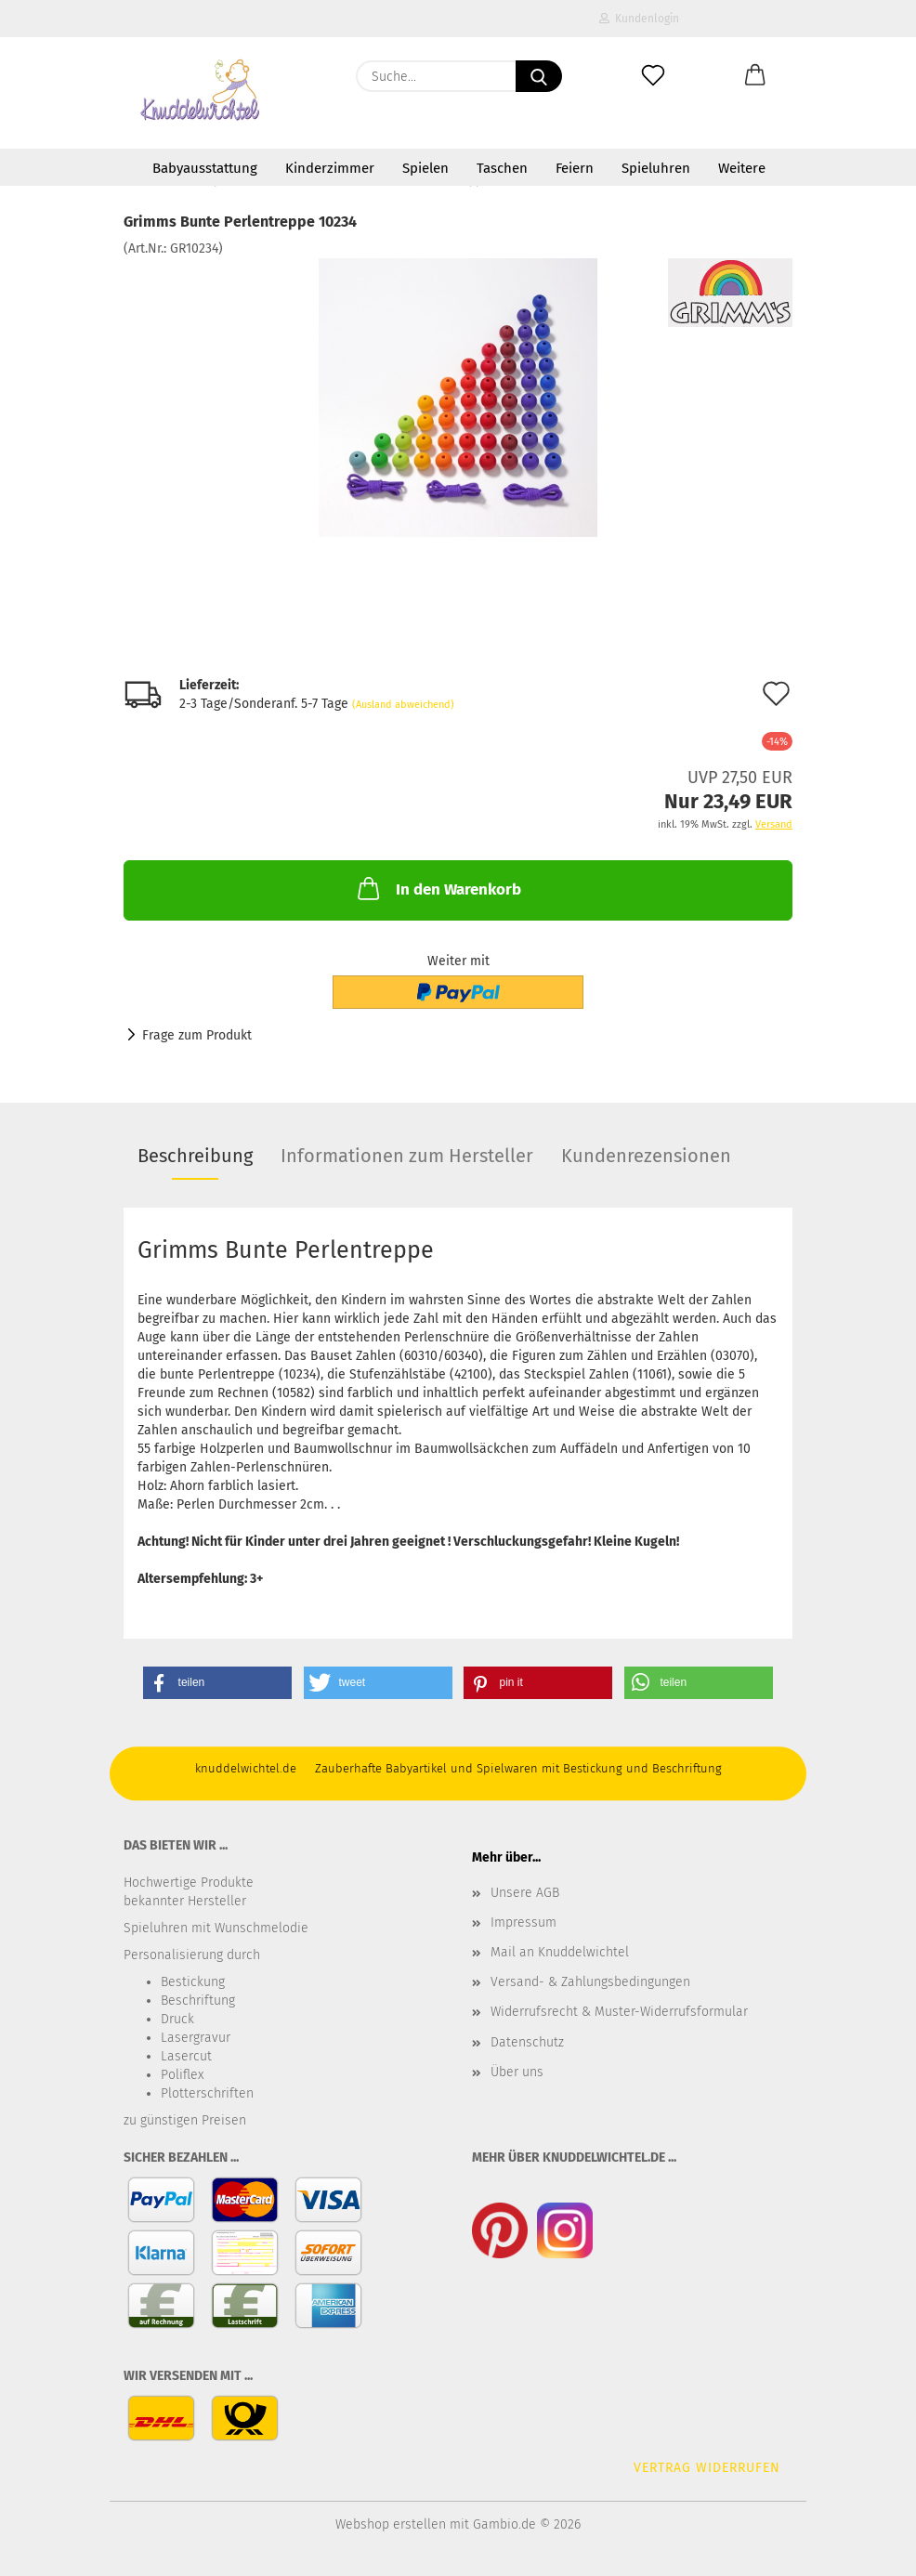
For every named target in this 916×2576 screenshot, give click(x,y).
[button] (755, 76)
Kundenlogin (639, 18)
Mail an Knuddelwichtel (560, 1952)
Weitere (742, 168)
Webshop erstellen (390, 2524)
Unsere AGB (525, 1893)
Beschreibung (195, 1155)
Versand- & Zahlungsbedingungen (590, 1982)
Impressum (523, 1922)
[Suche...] (539, 76)
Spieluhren (656, 168)
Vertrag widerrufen (707, 2468)
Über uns (517, 2072)
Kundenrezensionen (646, 1155)
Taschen (502, 168)
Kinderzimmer (329, 168)
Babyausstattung (204, 168)
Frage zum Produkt (197, 1035)
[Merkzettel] (653, 76)
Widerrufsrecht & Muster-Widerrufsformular (619, 2012)
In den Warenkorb (437, 888)
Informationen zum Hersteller (407, 1155)
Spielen (425, 168)
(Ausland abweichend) (403, 705)
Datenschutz (527, 2042)
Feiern (575, 168)
